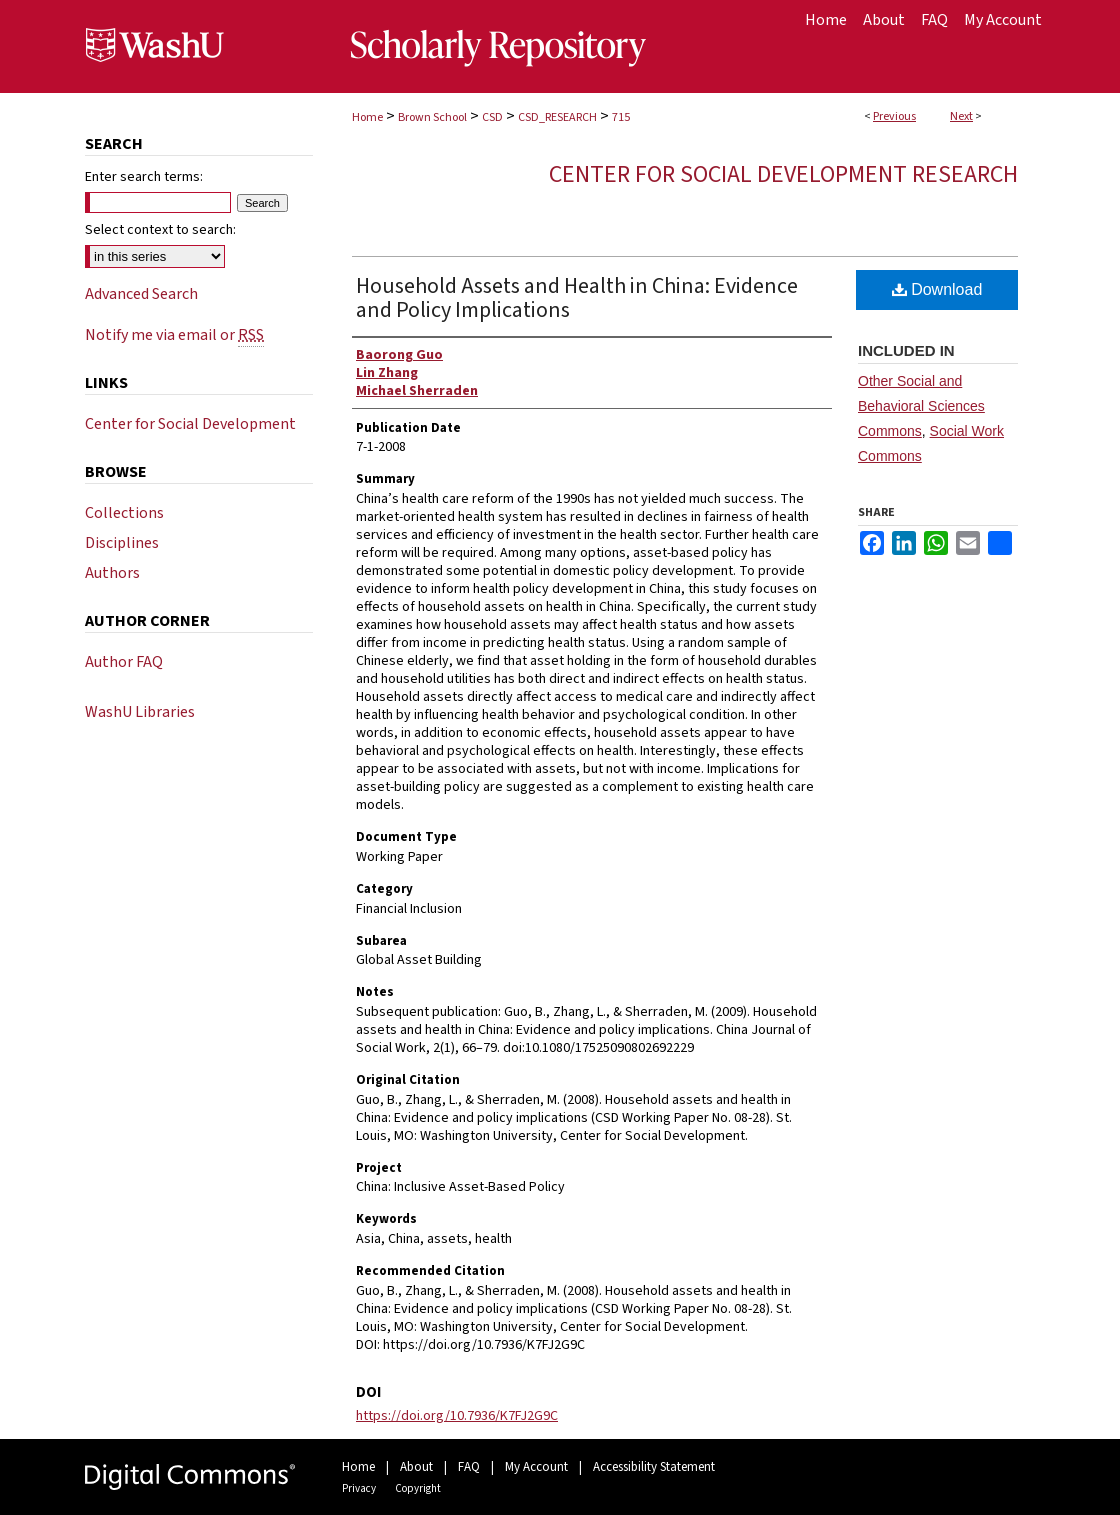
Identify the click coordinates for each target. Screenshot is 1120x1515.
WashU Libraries (140, 712)
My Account (536, 1467)
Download (937, 289)
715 (621, 117)
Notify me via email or (174, 335)
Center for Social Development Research (783, 174)
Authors (112, 573)
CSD (492, 117)
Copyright (418, 1488)
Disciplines (122, 543)
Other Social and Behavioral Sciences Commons (921, 406)
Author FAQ (124, 662)
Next (961, 116)
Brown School (432, 117)
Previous (894, 116)
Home (367, 117)
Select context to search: (160, 230)
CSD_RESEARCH (557, 117)
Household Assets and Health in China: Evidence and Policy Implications (577, 298)
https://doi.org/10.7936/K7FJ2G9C (457, 1416)
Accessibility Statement (654, 1467)
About (416, 1467)
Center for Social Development (190, 424)
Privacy (359, 1488)
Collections (124, 513)
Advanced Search (141, 294)
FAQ (469, 1467)
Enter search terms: (144, 177)
